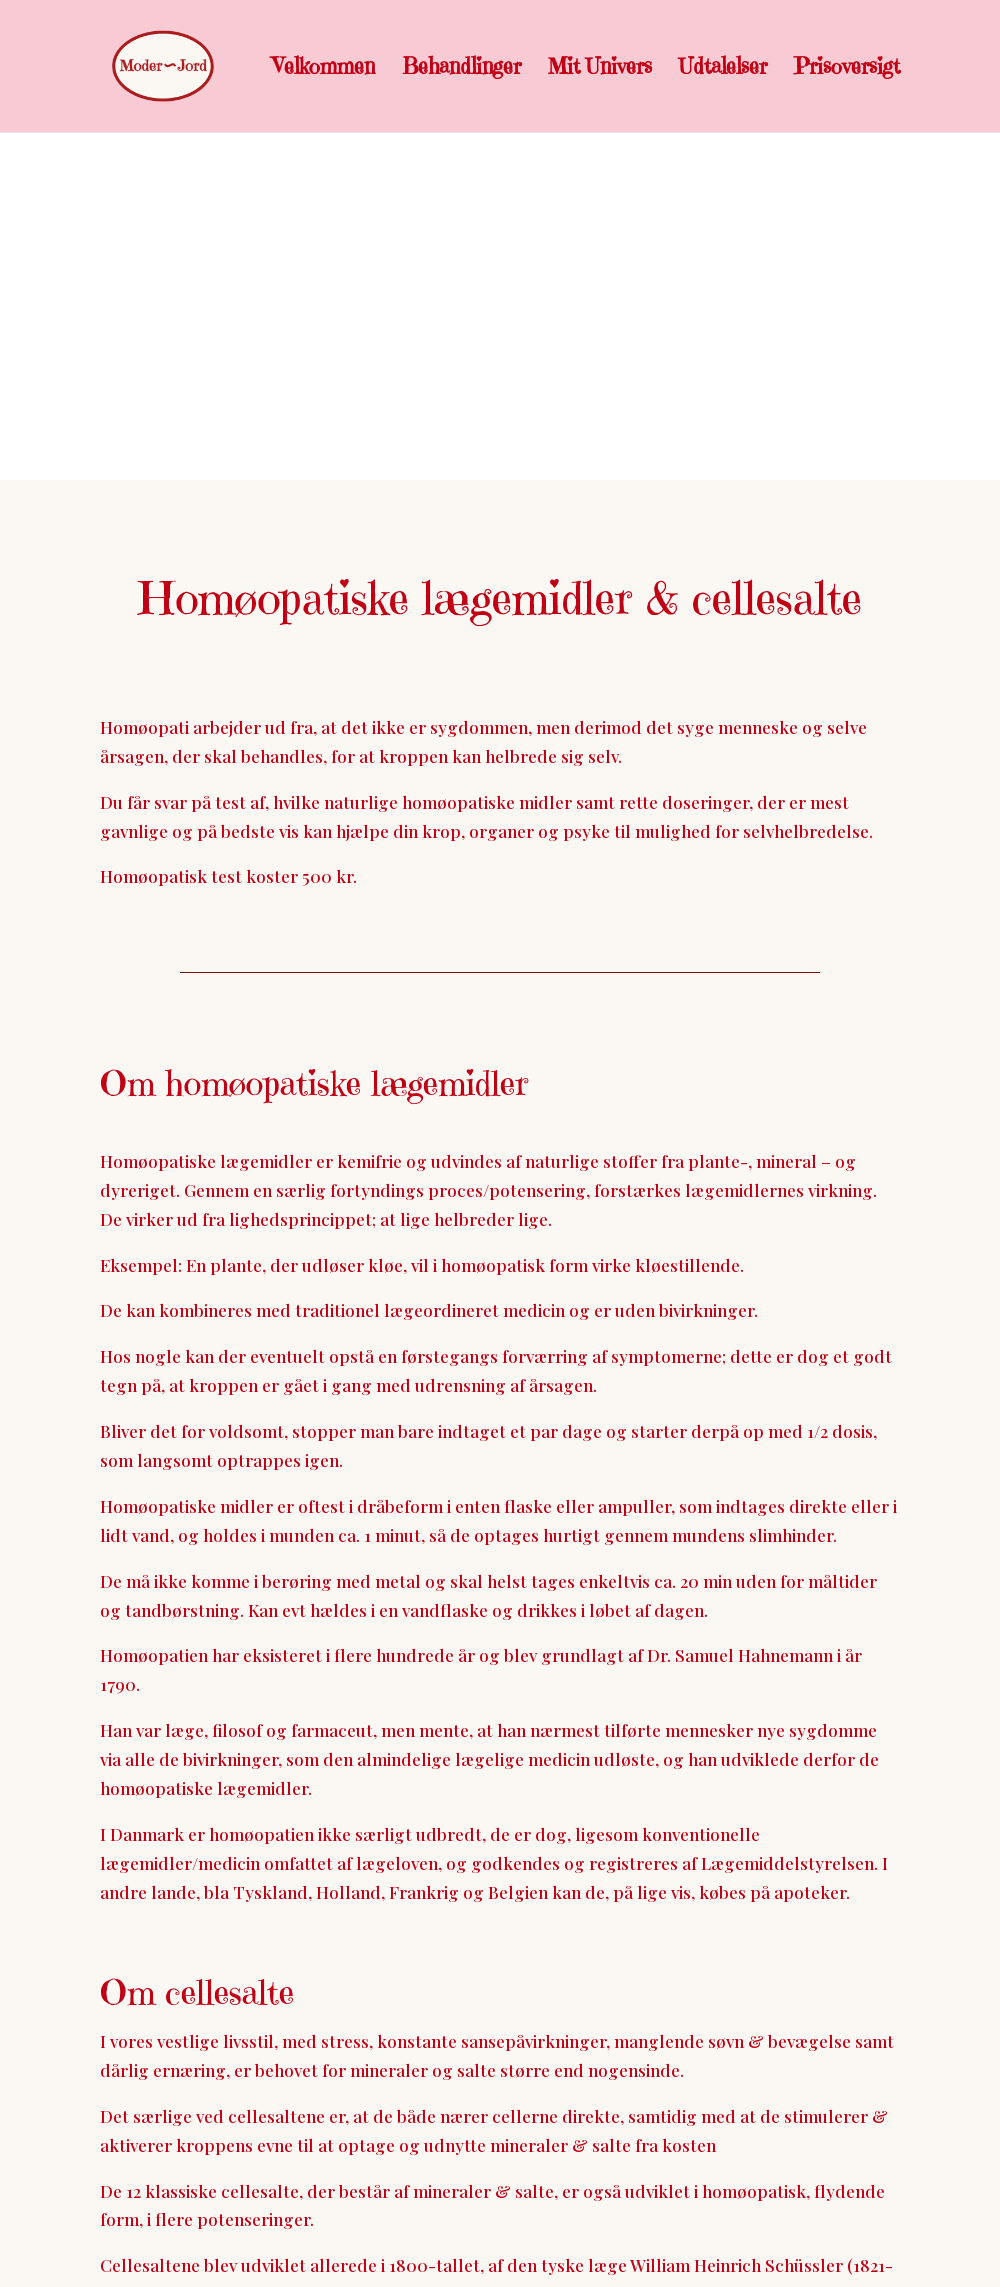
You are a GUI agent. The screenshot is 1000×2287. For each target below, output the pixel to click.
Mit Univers (600, 69)
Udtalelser (723, 69)
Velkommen (324, 69)
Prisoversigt (847, 69)
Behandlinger (461, 69)
